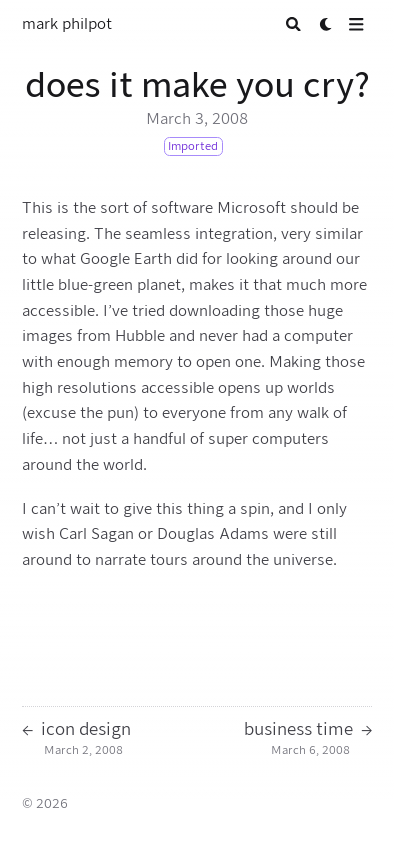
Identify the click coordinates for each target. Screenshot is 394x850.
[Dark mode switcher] (326, 24)
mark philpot (67, 24)
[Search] (293, 24)
